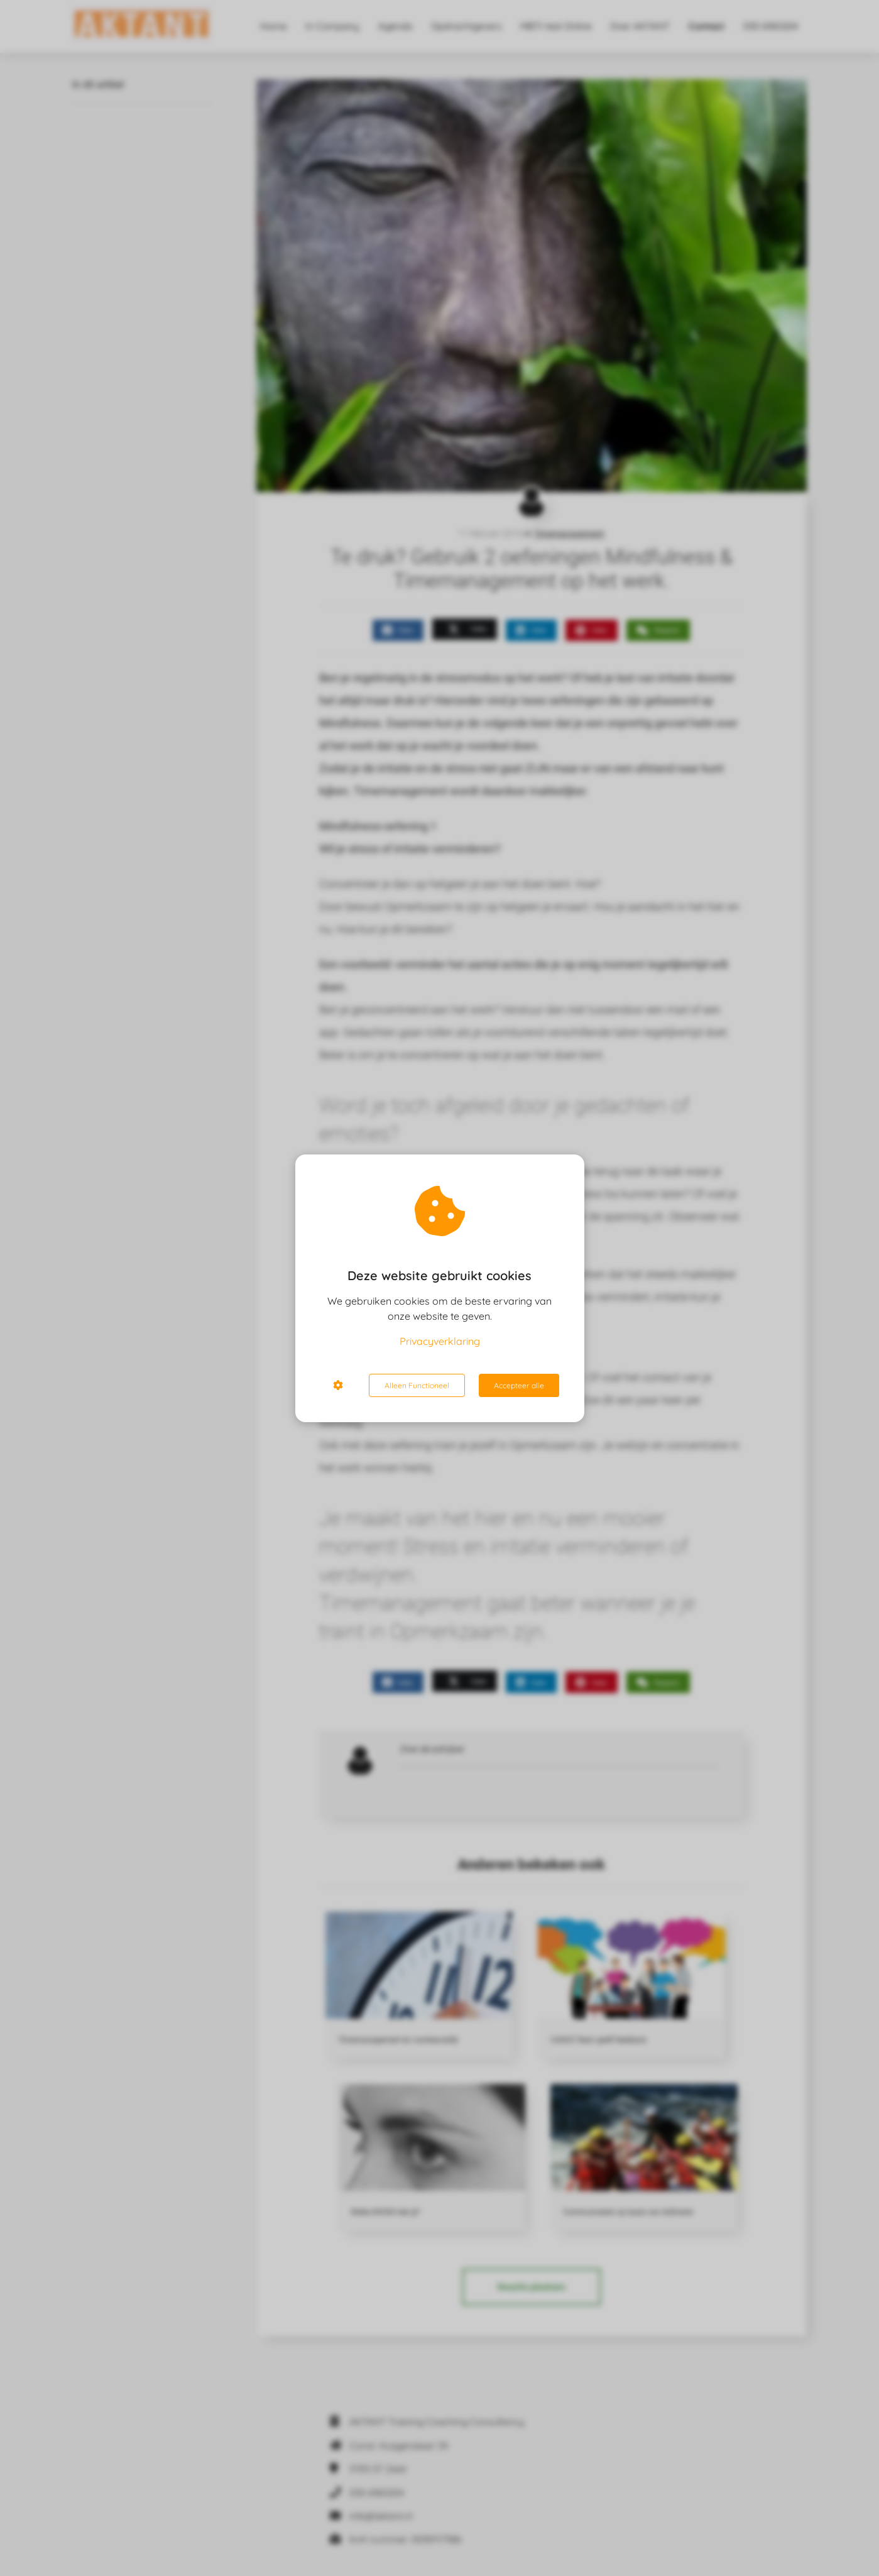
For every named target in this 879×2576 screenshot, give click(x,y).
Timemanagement (568, 534)
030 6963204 (376, 2493)
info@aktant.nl (380, 2516)
